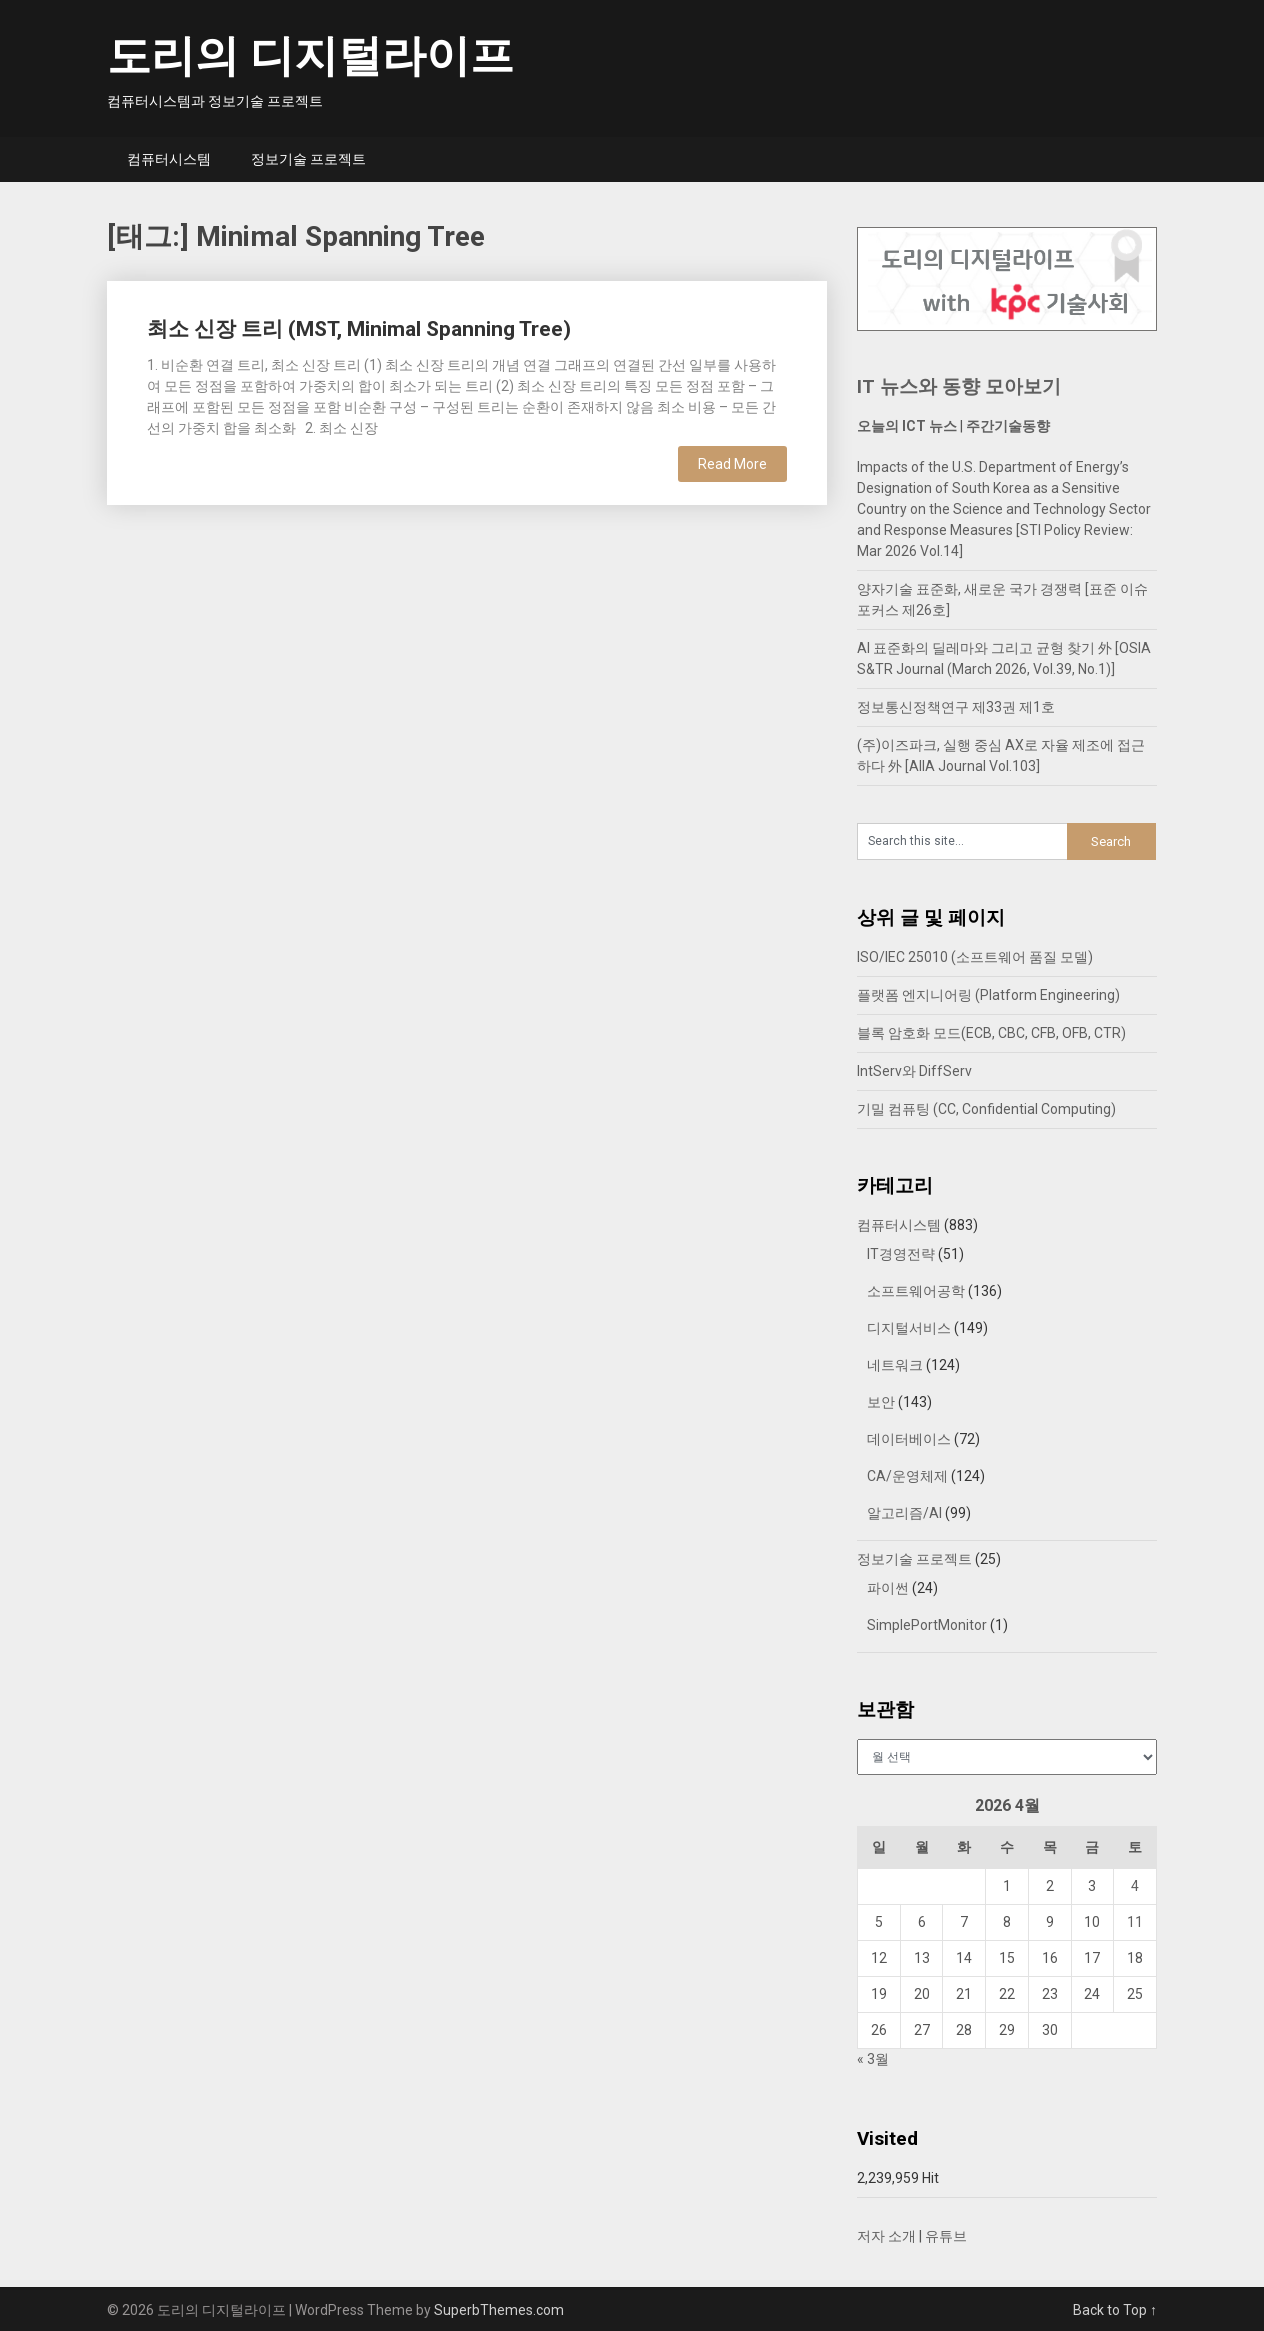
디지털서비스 (909, 1328)
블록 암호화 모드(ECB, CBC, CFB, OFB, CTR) (991, 1033)
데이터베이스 (909, 1439)
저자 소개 (886, 2236)
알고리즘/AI (904, 1513)
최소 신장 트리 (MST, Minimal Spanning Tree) (359, 329)
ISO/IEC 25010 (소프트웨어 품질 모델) (975, 957)
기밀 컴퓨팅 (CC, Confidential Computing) (986, 1109)
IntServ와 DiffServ (914, 1071)
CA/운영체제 (907, 1476)
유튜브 (946, 2236)
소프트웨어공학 (916, 1291)
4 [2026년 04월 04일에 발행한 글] (1135, 1886)
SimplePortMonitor (927, 1625)
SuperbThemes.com (499, 2310)
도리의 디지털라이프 (310, 56)
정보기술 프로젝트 (308, 159)
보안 (881, 1402)
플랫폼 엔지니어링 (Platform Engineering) (988, 995)
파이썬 (888, 1588)
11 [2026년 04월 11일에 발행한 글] (1135, 1922)
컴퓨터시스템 (169, 159)
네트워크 (895, 1365)
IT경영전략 (901, 1254)
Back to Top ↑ (1115, 2310)
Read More (732, 464)
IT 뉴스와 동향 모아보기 (959, 386)
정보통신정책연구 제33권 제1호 (956, 707)
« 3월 (873, 2059)
